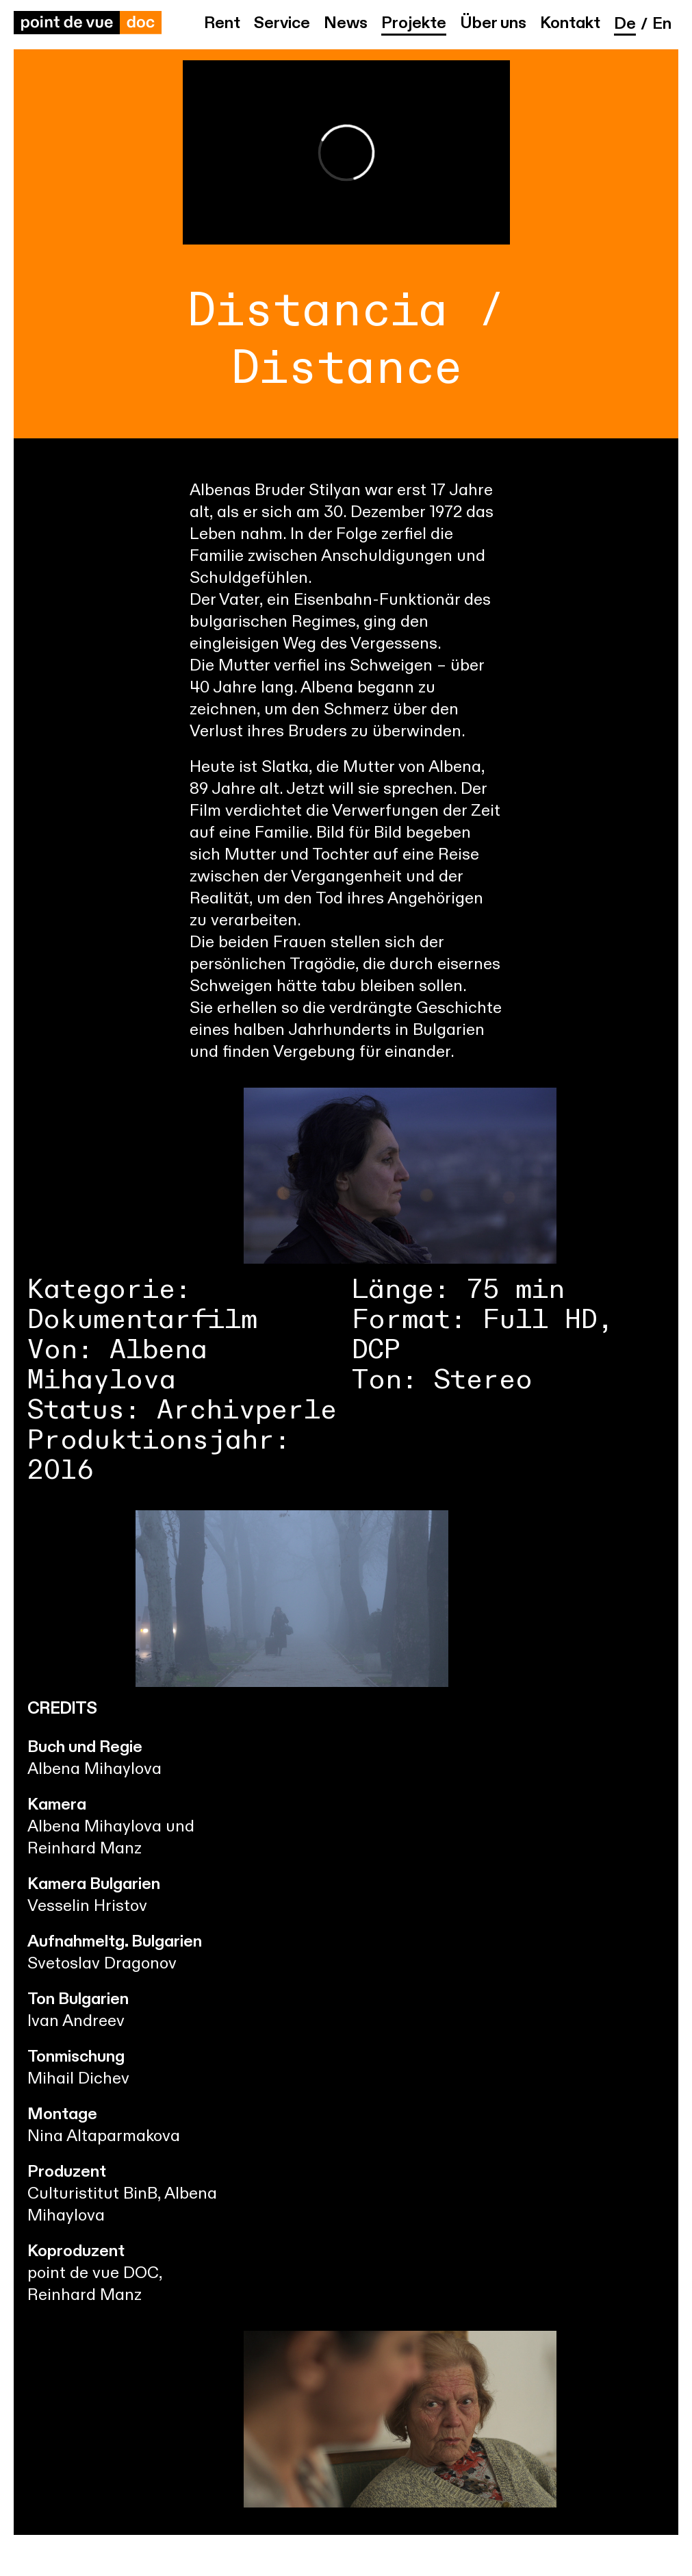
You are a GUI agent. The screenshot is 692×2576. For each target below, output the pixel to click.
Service (282, 24)
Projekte (413, 24)
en (661, 24)
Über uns (493, 24)
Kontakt (570, 24)
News (346, 24)
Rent (222, 24)
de (625, 24)
